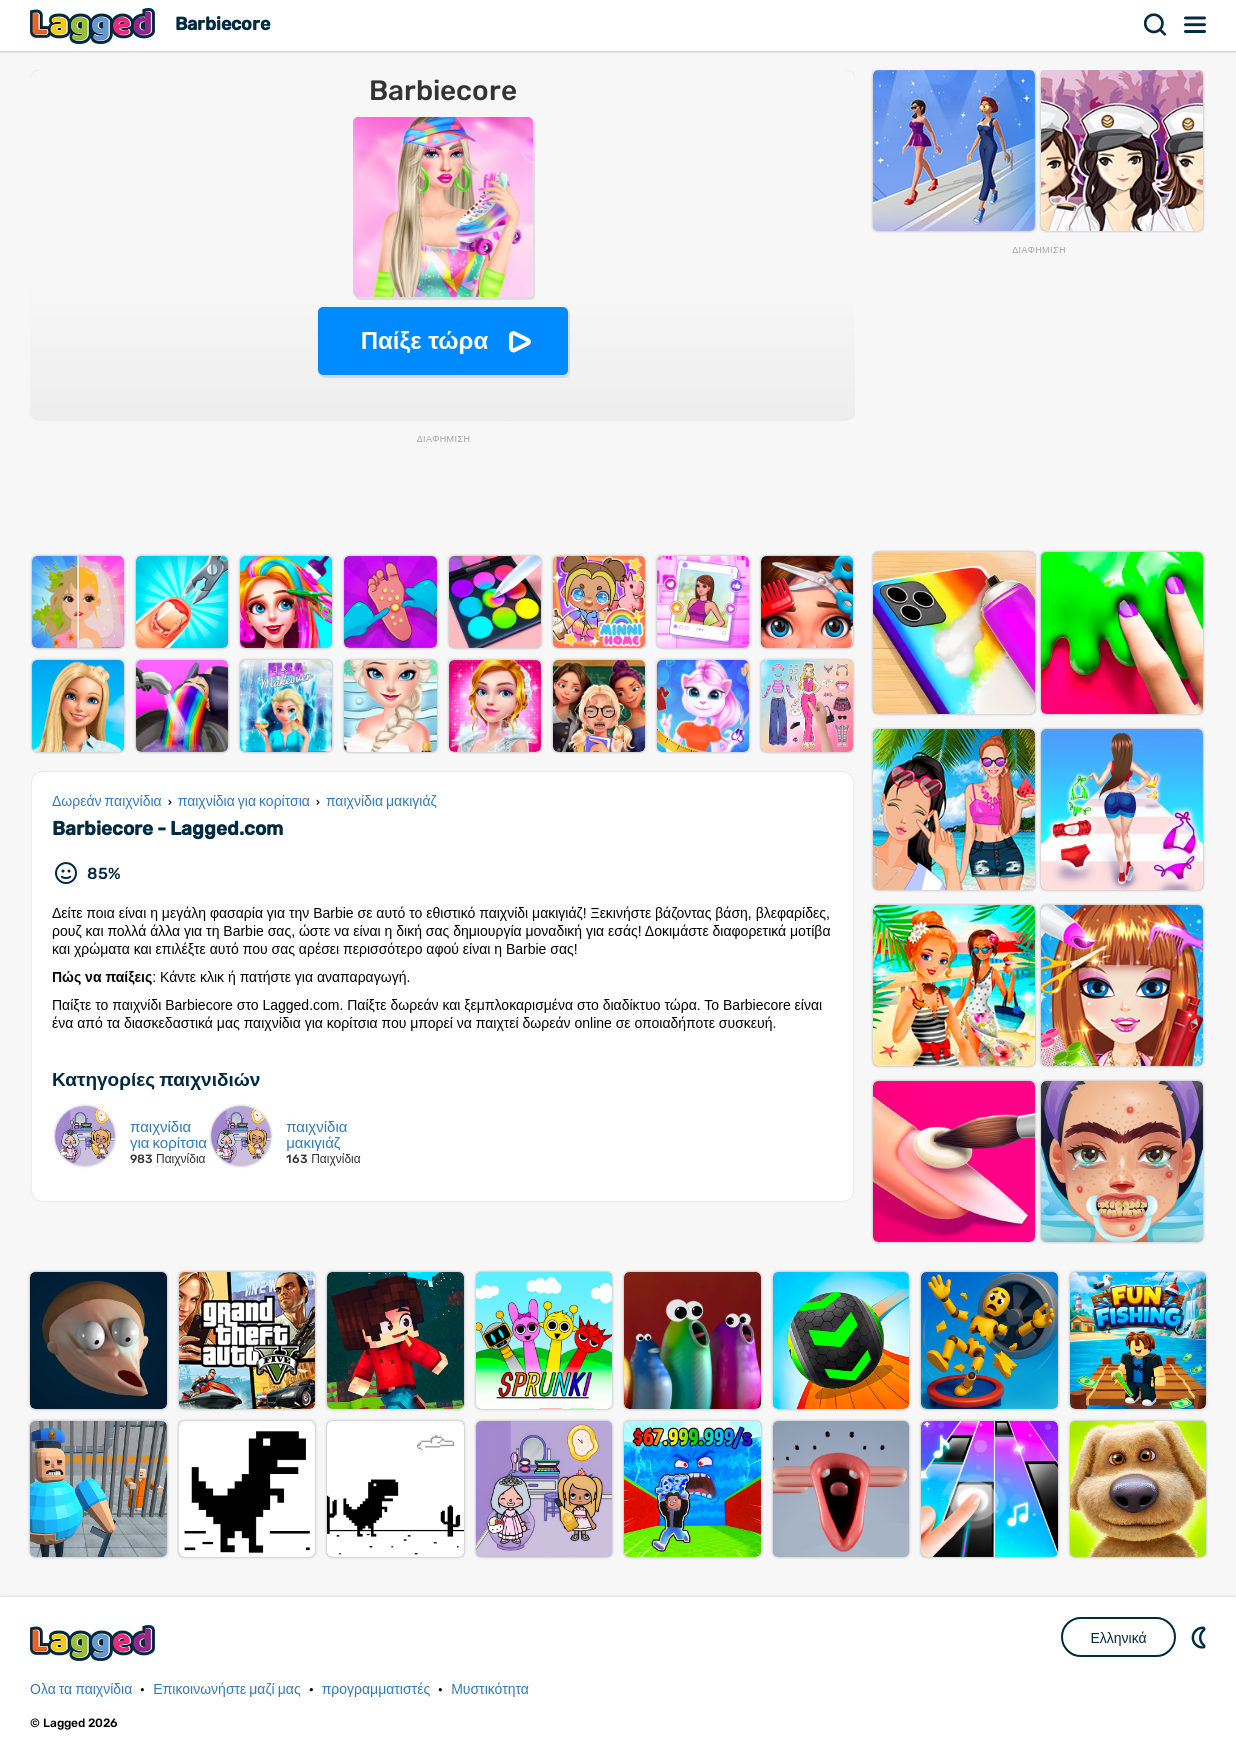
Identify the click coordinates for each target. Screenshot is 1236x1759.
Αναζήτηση (1156, 25)
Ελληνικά (1118, 1638)
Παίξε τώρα (424, 340)
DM (1201, 1637)
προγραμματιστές (376, 1689)
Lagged (95, 25)
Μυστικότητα (490, 1689)
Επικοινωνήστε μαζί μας (226, 1689)
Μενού (1196, 25)
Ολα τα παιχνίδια (81, 1689)
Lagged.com (95, 1642)
